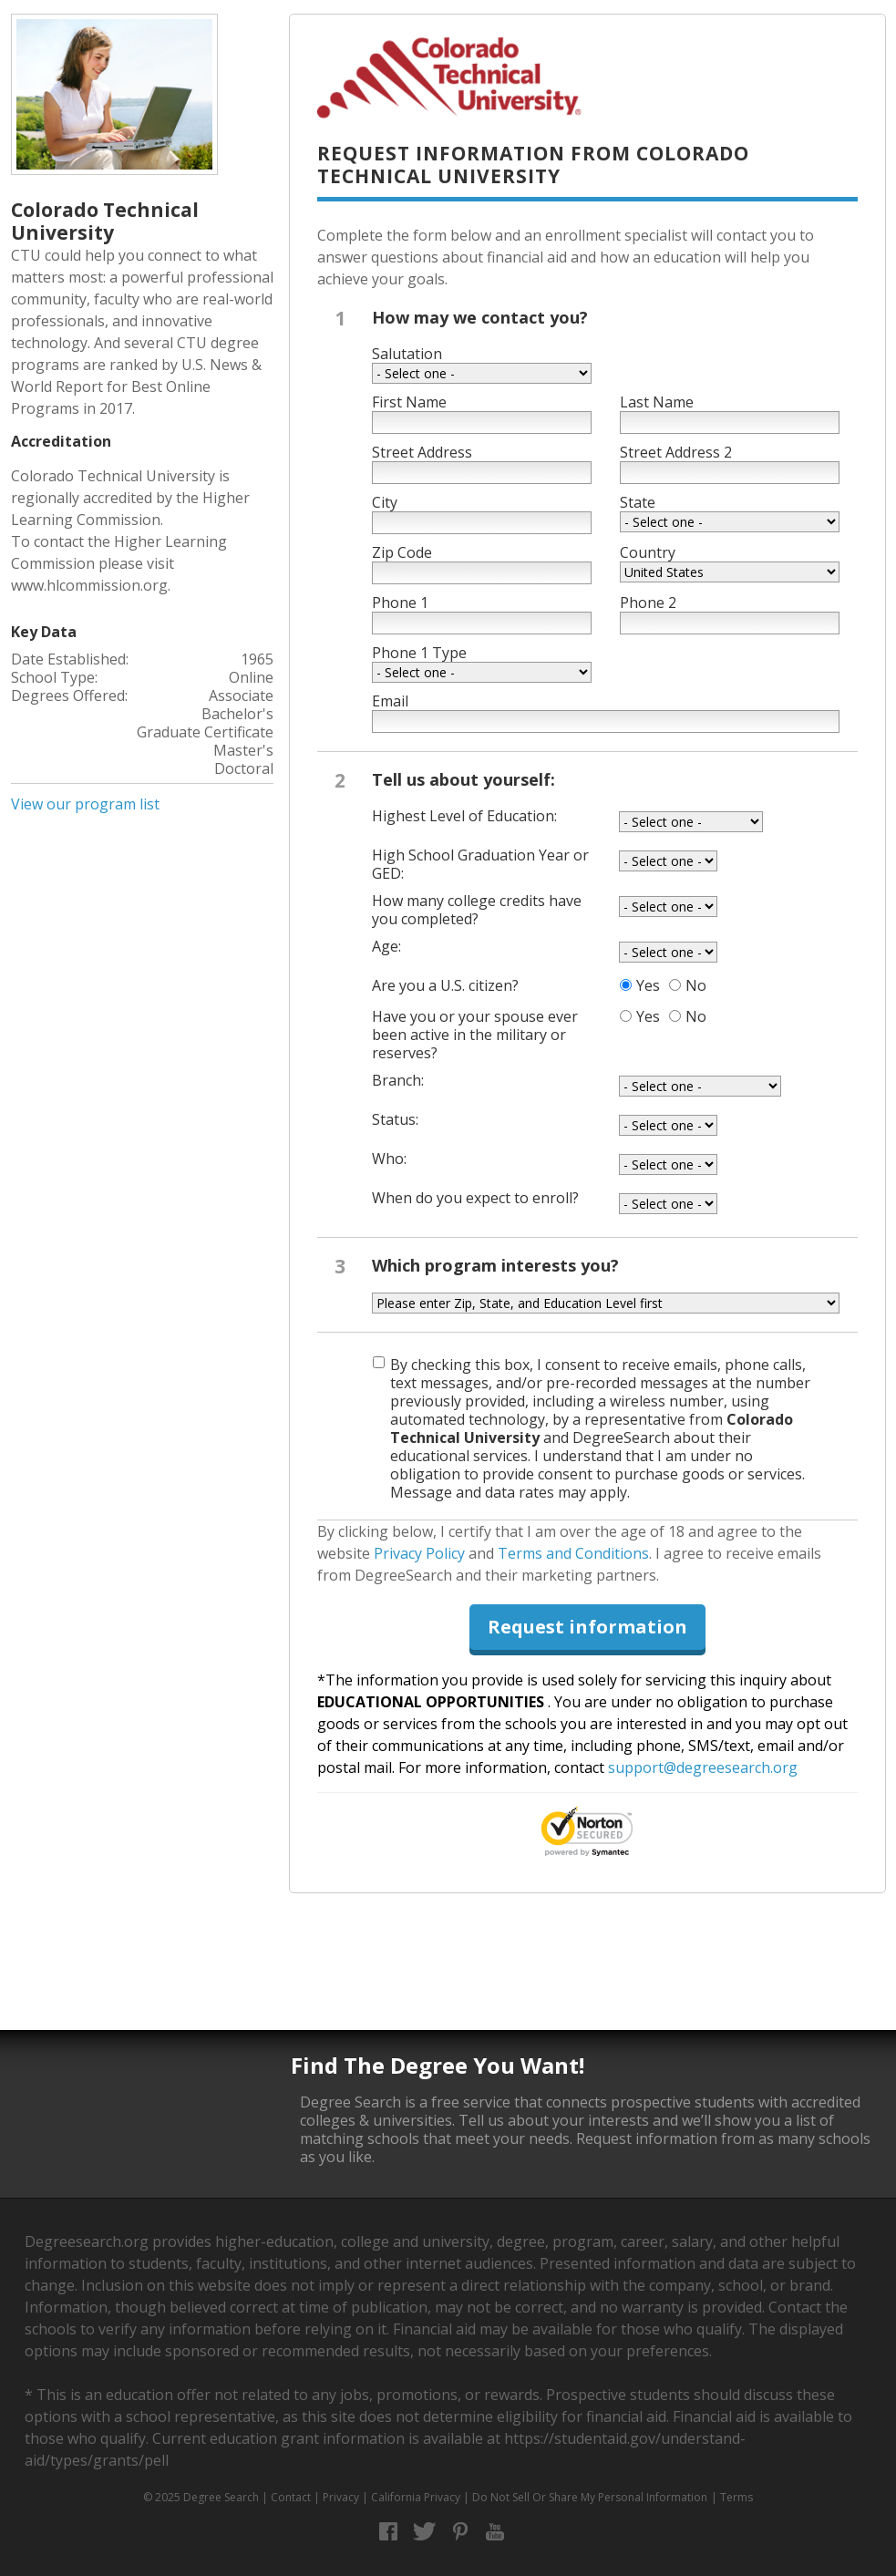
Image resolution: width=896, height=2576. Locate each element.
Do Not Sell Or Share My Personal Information (589, 2497)
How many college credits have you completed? (477, 909)
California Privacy (415, 2497)
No (695, 985)
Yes (648, 985)
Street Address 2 (676, 452)
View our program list (85, 804)
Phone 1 (400, 602)
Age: (386, 946)
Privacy (341, 2497)
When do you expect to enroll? (475, 1198)
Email (390, 701)
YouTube (495, 2531)
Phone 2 (648, 602)
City (384, 502)
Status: (395, 1119)
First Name (409, 402)
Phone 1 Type (419, 653)
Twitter (424, 2531)
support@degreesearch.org (703, 1767)
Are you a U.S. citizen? (445, 985)
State (637, 502)
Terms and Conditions (573, 1553)
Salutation (407, 354)
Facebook (388, 2531)
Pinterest (459, 2531)
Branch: (398, 1080)
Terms (736, 2497)
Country (647, 552)
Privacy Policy (419, 1553)
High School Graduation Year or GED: (480, 864)
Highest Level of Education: (464, 816)
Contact (291, 2497)
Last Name (657, 402)
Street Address (422, 452)
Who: (389, 1158)
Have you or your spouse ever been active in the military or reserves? (475, 1034)
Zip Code (402, 552)
